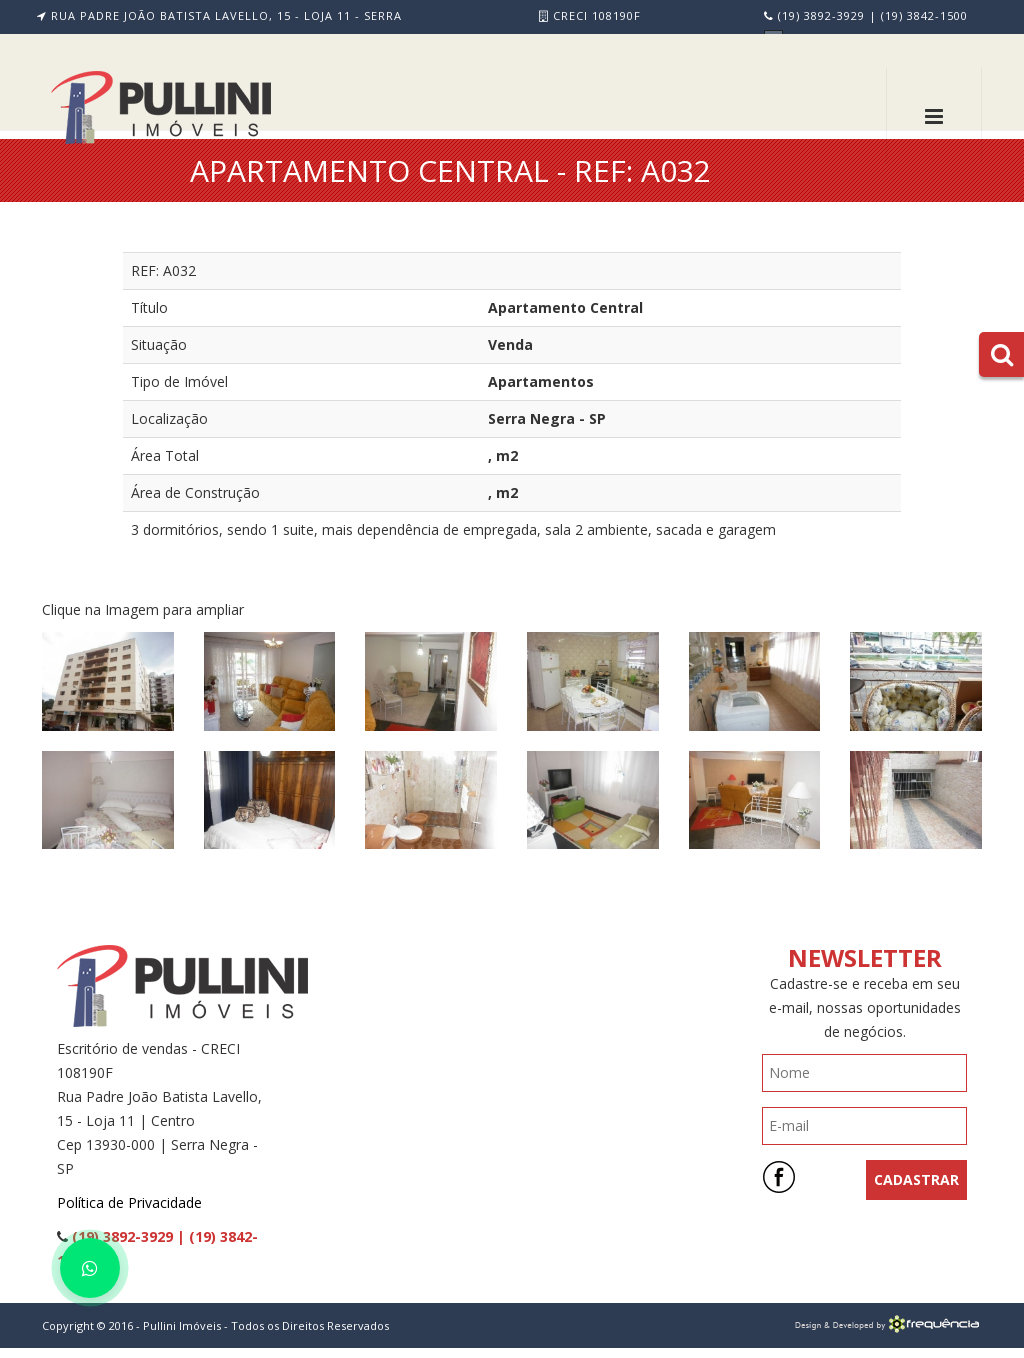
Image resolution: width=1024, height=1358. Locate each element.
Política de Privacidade (129, 1202)
